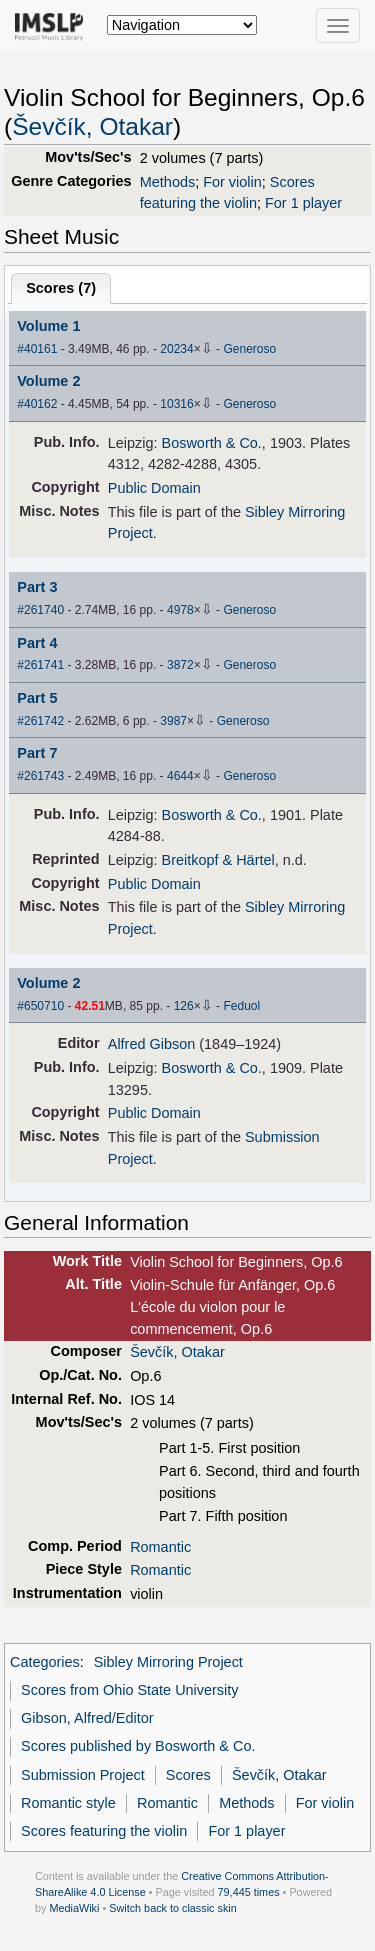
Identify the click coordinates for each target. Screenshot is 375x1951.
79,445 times (249, 1892)
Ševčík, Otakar (92, 126)
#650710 (40, 1006)
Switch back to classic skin (173, 1908)
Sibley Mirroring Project (168, 1662)
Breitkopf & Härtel (218, 860)
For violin (232, 182)
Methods (167, 182)
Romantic (160, 1547)
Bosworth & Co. (212, 443)
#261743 (40, 776)
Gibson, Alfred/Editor (87, 1718)
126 (184, 1006)
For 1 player (303, 203)
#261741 (40, 665)
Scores (188, 1775)
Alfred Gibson (151, 1044)
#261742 (40, 721)
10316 (176, 404)
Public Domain (154, 488)
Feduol (241, 1006)
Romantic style (68, 1803)
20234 (176, 349)
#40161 (37, 349)
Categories (45, 1662)
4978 (180, 610)
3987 (173, 721)
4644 (180, 776)
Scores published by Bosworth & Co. (138, 1746)
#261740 (40, 610)
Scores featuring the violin (104, 1831)
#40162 (37, 404)
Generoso (249, 349)
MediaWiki (74, 1908)
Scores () (61, 288)
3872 (180, 665)
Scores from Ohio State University (129, 1690)
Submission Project (83, 1775)
